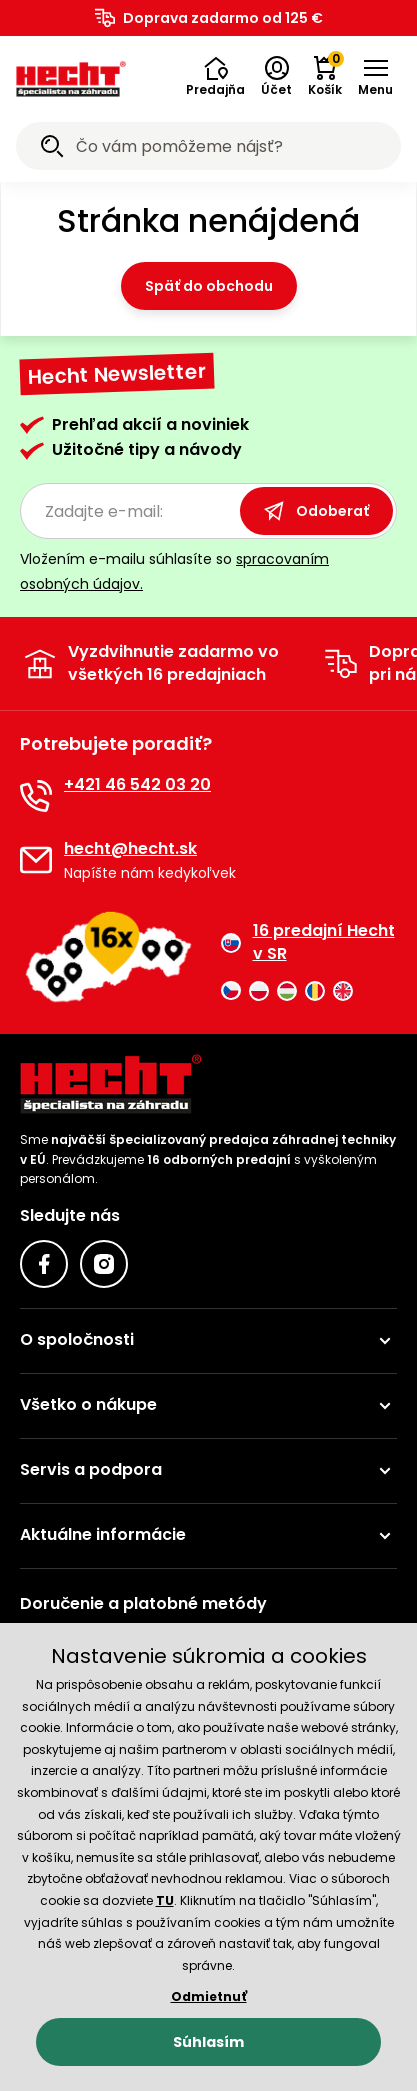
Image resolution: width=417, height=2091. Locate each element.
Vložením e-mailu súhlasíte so (174, 571)
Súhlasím (208, 2042)
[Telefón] (36, 796)
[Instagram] (104, 1264)
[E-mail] (36, 860)
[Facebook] (44, 1264)
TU (165, 1900)
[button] (215, 77)
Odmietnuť (209, 1996)
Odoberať (316, 511)
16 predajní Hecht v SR (308, 942)
